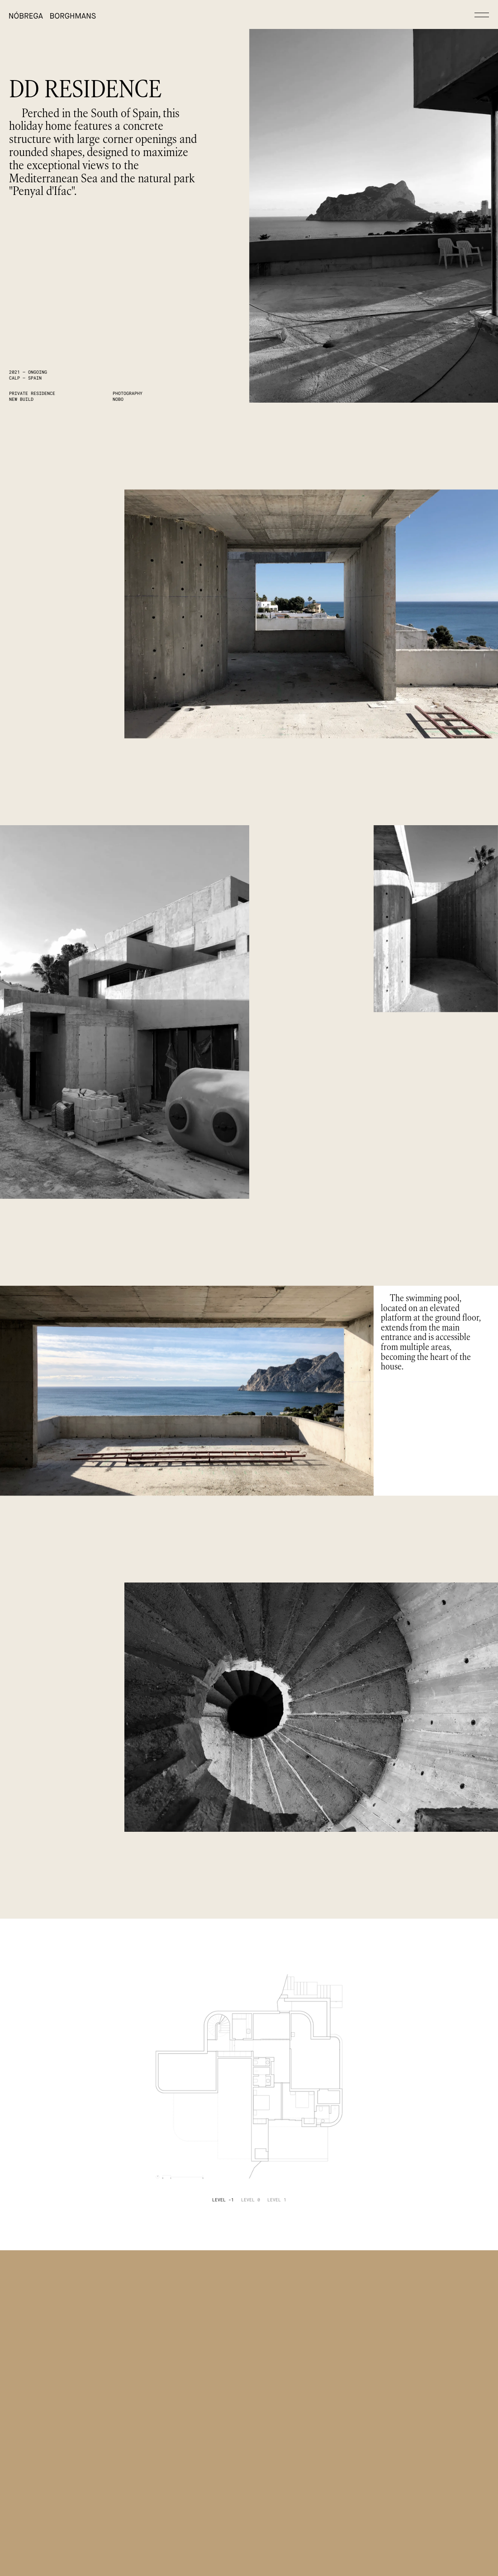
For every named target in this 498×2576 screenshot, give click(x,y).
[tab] (223, 2200)
